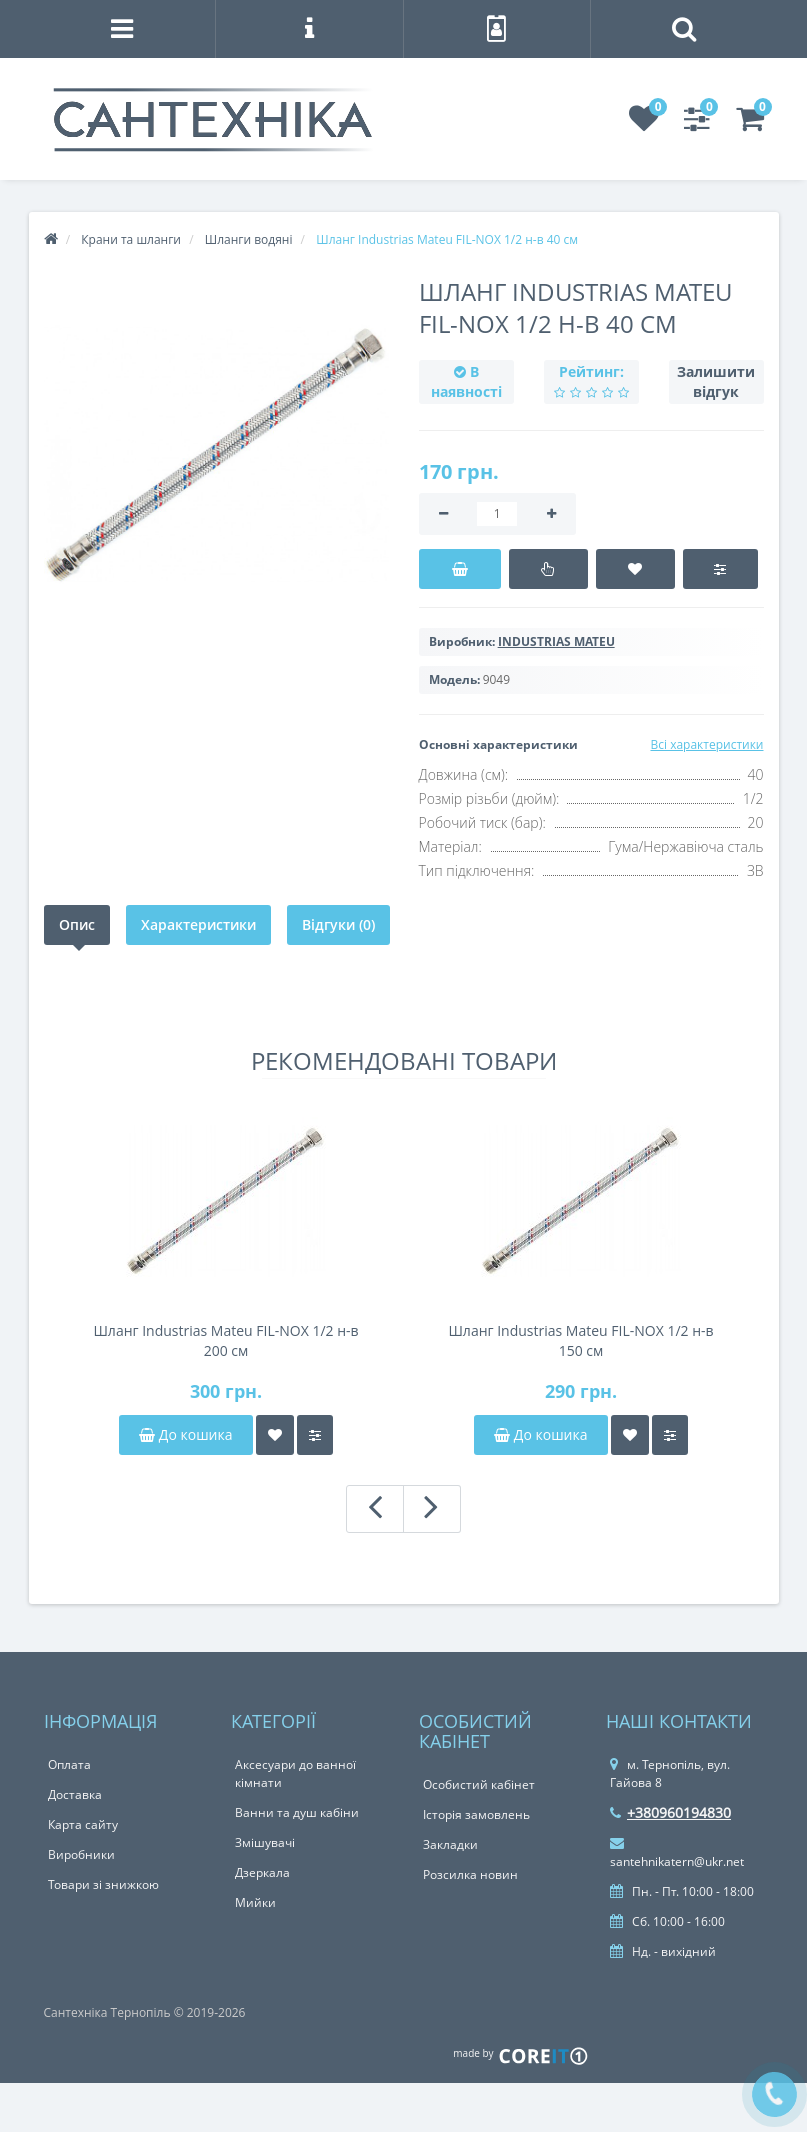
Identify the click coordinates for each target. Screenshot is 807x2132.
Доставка (75, 1794)
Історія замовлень (476, 1814)
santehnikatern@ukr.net (677, 1853)
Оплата (69, 1764)
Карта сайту (83, 1824)
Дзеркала (262, 1872)
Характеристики (198, 924)
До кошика (185, 1434)
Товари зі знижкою (103, 1884)
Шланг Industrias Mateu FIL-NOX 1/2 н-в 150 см (580, 1340)
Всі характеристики (706, 744)
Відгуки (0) (338, 924)
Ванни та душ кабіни (297, 1812)
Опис (77, 924)
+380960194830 (670, 1812)
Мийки (255, 1902)
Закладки (450, 1844)
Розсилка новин (470, 1874)
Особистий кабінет (479, 1784)
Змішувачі (265, 1842)
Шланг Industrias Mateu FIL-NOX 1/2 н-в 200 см (225, 1340)
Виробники (81, 1854)
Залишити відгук (716, 381)
